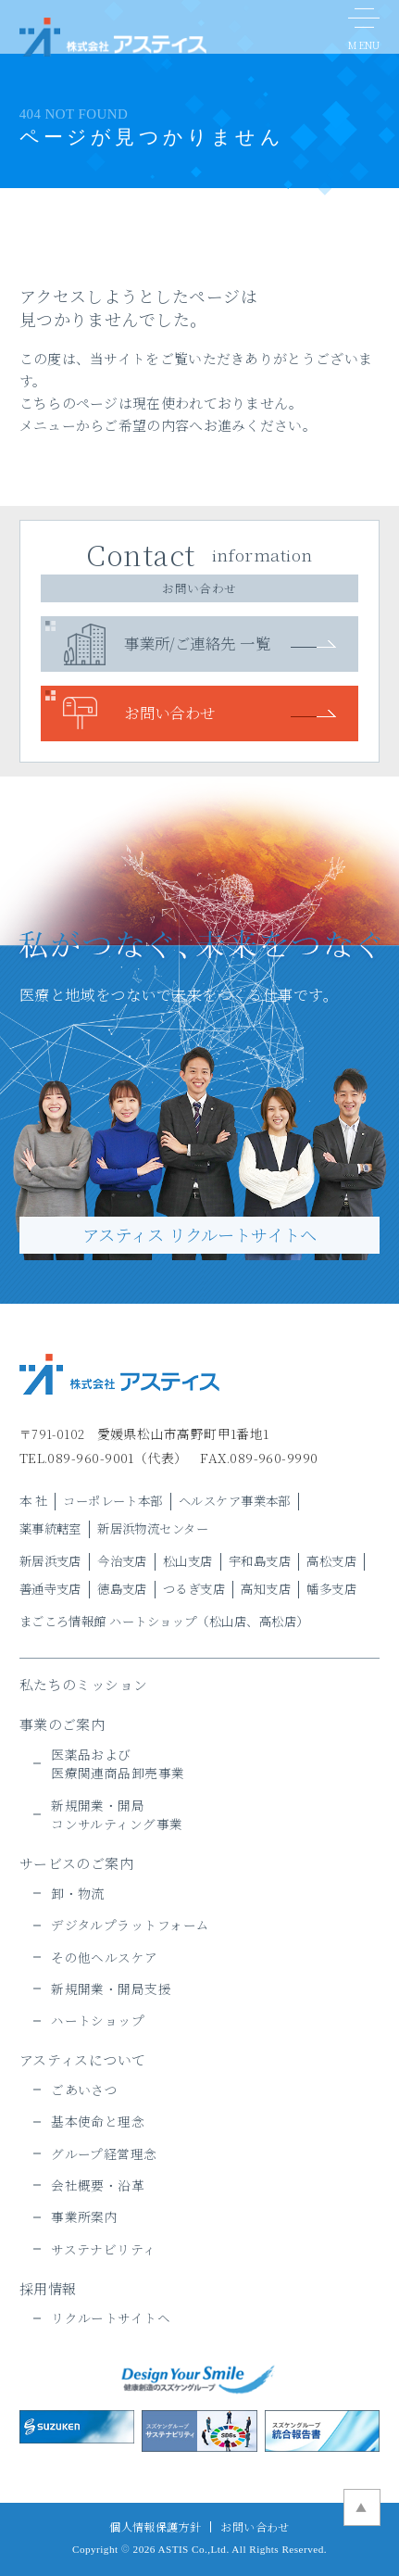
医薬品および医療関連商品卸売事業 (118, 1764)
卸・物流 (78, 1893)
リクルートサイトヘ (110, 2317)
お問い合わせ (170, 712)
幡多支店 (331, 1588)
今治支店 (122, 1561)
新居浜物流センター (152, 1528)
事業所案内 (84, 2216)
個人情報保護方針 (155, 2526)
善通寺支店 (50, 1588)
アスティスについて (82, 2059)
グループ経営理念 (104, 2153)
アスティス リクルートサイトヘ (199, 1234)
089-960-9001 (90, 1457)
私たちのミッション (83, 1684)
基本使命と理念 (97, 2121)
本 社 (33, 1500)
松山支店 (188, 1561)
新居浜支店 (50, 1561)
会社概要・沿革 (97, 2185)
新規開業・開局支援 (111, 1988)
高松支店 (331, 1561)
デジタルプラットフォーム (130, 1924)
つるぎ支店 (194, 1588)
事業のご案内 (62, 1724)
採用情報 (48, 2288)
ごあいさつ (84, 2089)
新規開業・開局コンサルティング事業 (117, 1815)
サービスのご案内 (76, 1863)
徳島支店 (122, 1588)
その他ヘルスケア (104, 1957)
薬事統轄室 (50, 1528)
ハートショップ (97, 2020)
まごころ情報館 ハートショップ (108, 1621)
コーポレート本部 (113, 1500)
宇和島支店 (260, 1561)
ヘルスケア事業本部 (235, 1500)
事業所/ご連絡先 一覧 (197, 643)
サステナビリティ (103, 2249)
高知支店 (266, 1588)
